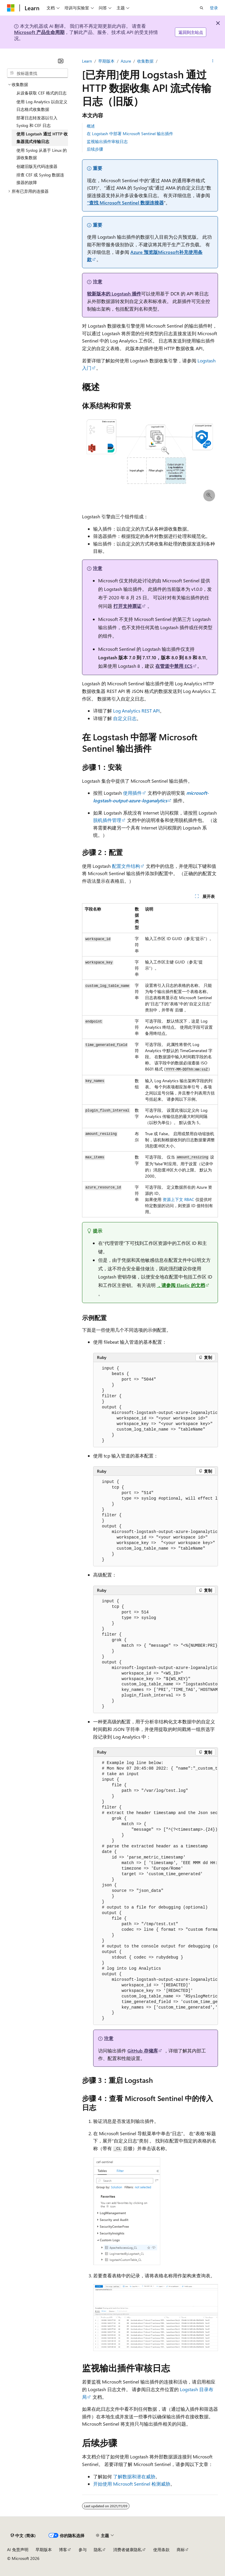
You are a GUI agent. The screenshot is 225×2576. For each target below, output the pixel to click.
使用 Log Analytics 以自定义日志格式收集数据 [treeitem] (41, 105)
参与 (83, 2549)
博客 (63, 2549)
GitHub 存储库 (142, 2050)
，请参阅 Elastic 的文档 (181, 1285)
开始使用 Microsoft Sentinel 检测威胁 (131, 2484)
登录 (214, 8)
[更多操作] (213, 61)
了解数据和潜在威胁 (134, 2476)
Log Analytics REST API (136, 711)
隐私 (98, 2549)
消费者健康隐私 (127, 2549)
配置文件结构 (126, 866)
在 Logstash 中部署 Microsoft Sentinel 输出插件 (130, 133)
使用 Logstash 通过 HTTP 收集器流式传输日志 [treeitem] (42, 137)
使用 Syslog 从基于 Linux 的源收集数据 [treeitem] (41, 154)
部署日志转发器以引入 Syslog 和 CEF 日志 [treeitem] (36, 121)
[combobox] (37, 73)
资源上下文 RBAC (178, 1199)
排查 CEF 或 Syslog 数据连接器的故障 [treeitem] (40, 178)
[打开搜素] (201, 8)
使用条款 (161, 2549)
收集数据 (145, 61)
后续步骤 (95, 149)
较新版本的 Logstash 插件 (114, 293)
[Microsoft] (11, 8)
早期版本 (106, 61)
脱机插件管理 (107, 820)
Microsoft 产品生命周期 (39, 32)
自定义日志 (125, 718)
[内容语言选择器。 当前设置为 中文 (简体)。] (23, 2535)
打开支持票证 (127, 606)
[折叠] (60, 61)
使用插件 (132, 793)
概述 (91, 126)
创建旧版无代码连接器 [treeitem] (36, 166)
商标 (181, 2549)
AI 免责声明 (17, 2549)
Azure (126, 61)
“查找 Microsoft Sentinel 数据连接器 (125, 202)
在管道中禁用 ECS (173, 666)
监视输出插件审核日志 (107, 141)
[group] (155, 1404)
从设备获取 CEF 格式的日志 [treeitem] (41, 93)
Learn (87, 61)
